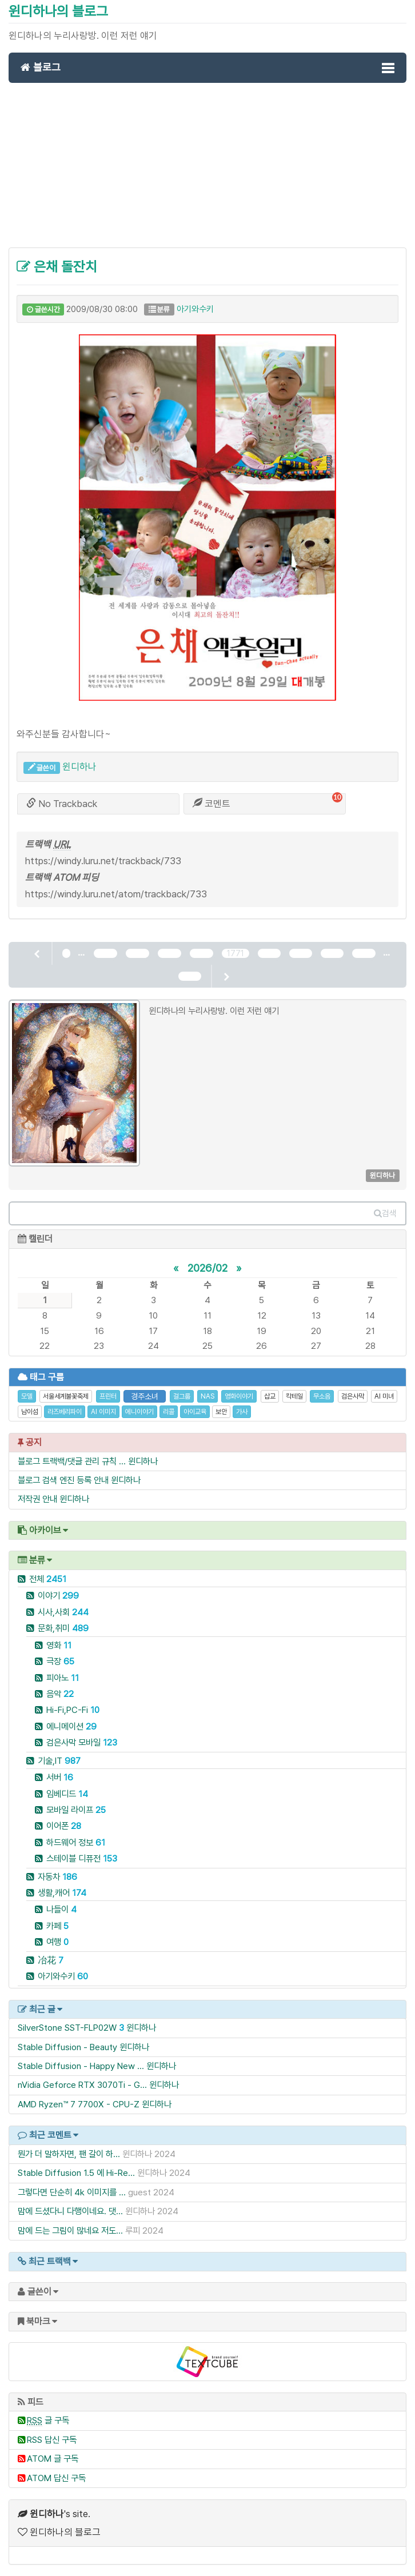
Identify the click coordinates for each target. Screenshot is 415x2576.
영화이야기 (239, 1396)
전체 (47, 1578)
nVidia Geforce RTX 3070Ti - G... (82, 2084)
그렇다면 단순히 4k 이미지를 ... (72, 2192)
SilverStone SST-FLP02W (67, 2027)
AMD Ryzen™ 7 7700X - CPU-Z (78, 2104)
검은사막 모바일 (81, 1742)
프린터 (108, 1396)
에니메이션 (71, 1726)
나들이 (61, 1909)
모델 (27, 1396)
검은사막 (352, 1396)
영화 (58, 1645)
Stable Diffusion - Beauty (67, 2047)
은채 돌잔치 (57, 266)
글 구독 (48, 2420)
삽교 (270, 1396)
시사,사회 (63, 1612)
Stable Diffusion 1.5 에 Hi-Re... (76, 2172)
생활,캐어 (62, 1892)
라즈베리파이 (64, 1412)
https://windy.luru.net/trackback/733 (103, 860)
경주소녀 (144, 1396)
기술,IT (59, 1760)
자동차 (57, 1876)
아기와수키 (195, 309)
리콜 (168, 1412)
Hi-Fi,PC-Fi (72, 1709)
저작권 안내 (37, 1498)
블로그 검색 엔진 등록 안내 (63, 1480)
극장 (60, 1661)
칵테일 (294, 1396)
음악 (60, 1693)
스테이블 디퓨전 (81, 1858)
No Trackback (61, 803)
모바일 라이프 (76, 1809)
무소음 (321, 1396)
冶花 (50, 1960)
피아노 (62, 1677)
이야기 (58, 1595)
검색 (385, 1213)
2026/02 (207, 1267)
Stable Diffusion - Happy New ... (81, 2065)
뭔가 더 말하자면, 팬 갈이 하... (69, 2153)
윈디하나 (79, 766)
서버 (59, 1777)
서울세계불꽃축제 (66, 1396)
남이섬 (29, 1412)
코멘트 (211, 803)
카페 (57, 1925)
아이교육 (194, 1412)
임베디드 (67, 1793)
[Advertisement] (207, 171)
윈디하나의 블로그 (58, 11)
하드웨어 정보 (75, 1842)
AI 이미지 (103, 1412)
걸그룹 (181, 1396)
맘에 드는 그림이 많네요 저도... (70, 2230)
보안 (221, 1412)
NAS (207, 1396)
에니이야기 (139, 1412)
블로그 (41, 67)
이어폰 (63, 1825)
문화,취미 (63, 1628)
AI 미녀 (384, 1396)
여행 (57, 1941)
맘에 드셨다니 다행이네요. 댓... (70, 2211)
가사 (242, 1412)
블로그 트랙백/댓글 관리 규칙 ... (72, 1461)
